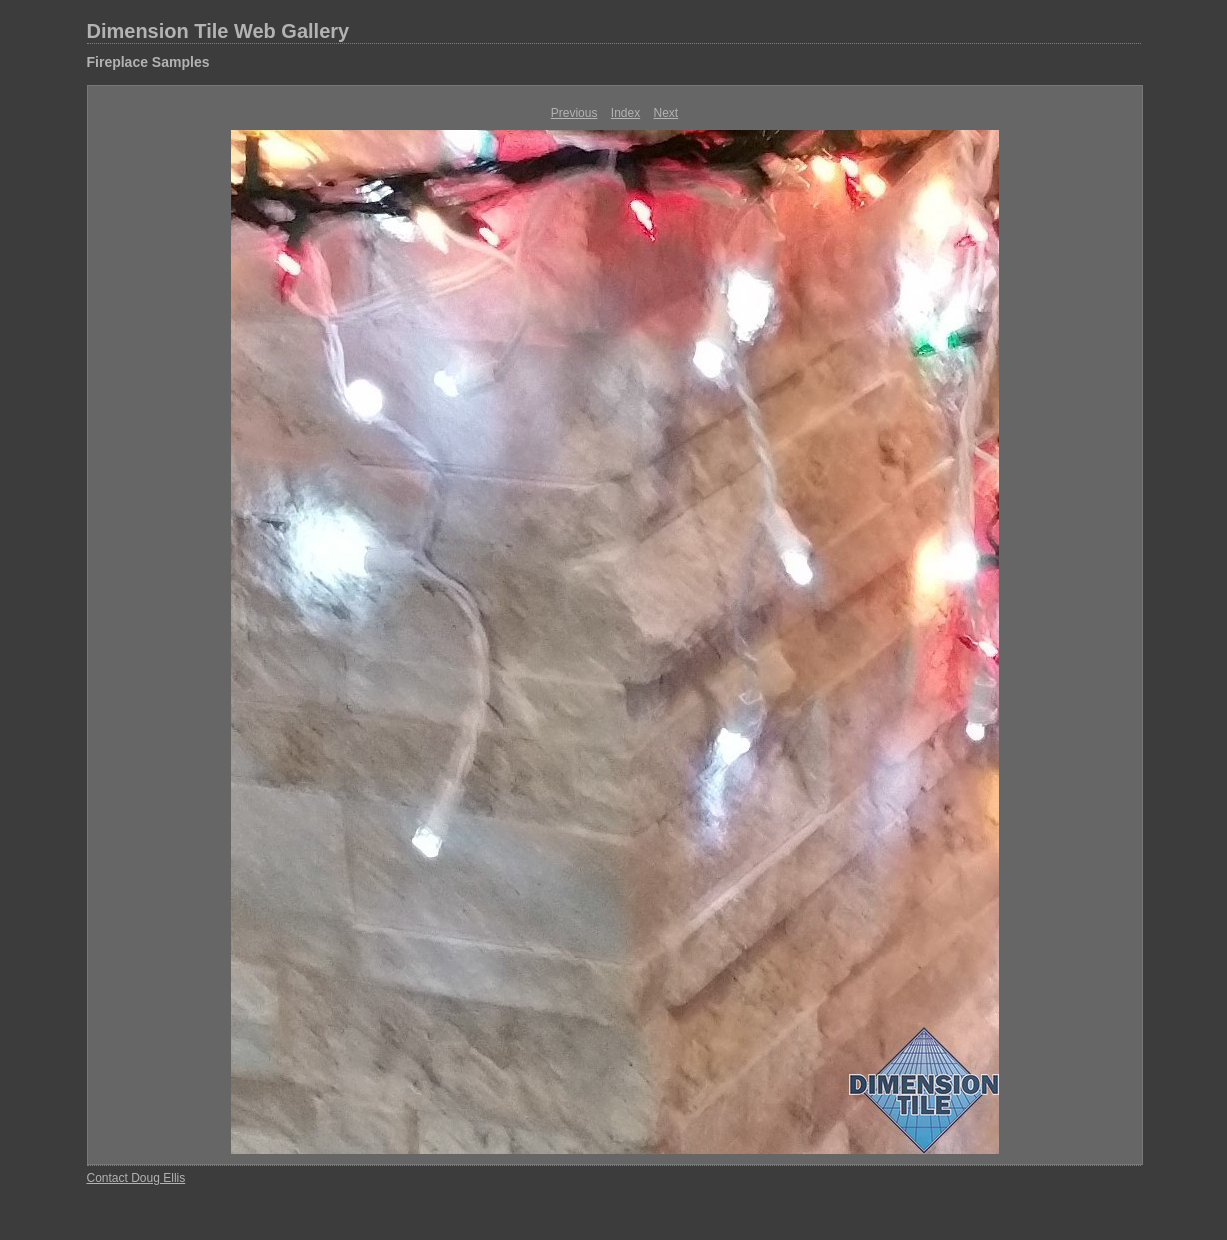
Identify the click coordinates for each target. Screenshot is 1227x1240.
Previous (574, 113)
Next (666, 113)
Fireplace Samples (148, 62)
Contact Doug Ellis (136, 1178)
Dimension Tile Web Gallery (218, 31)
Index (625, 113)
